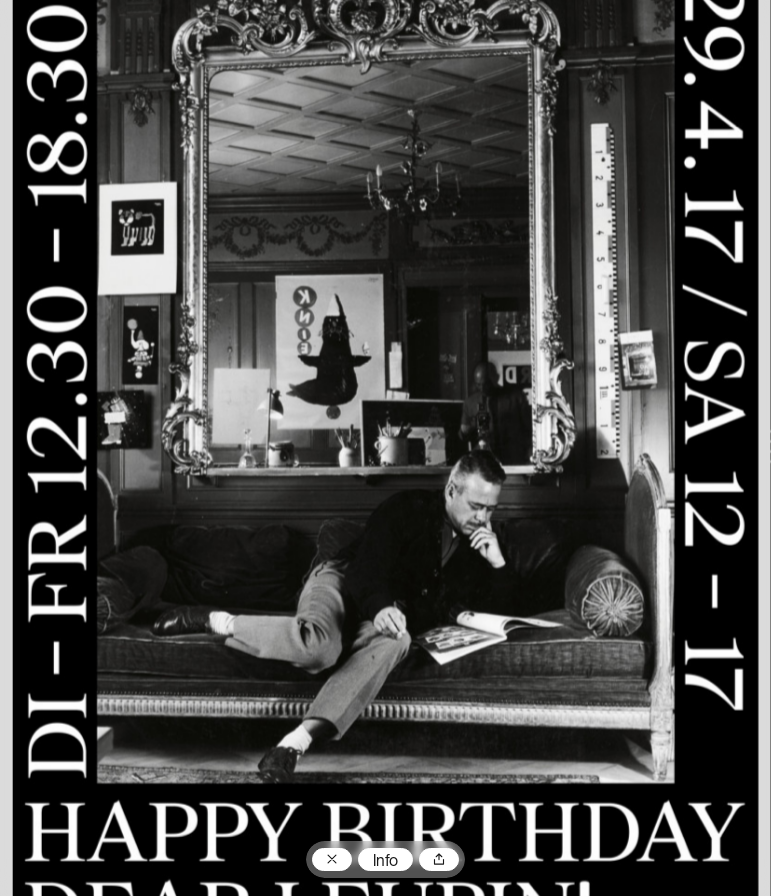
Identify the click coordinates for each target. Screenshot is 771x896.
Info (385, 862)
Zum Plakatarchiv (332, 860)
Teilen (439, 860)
